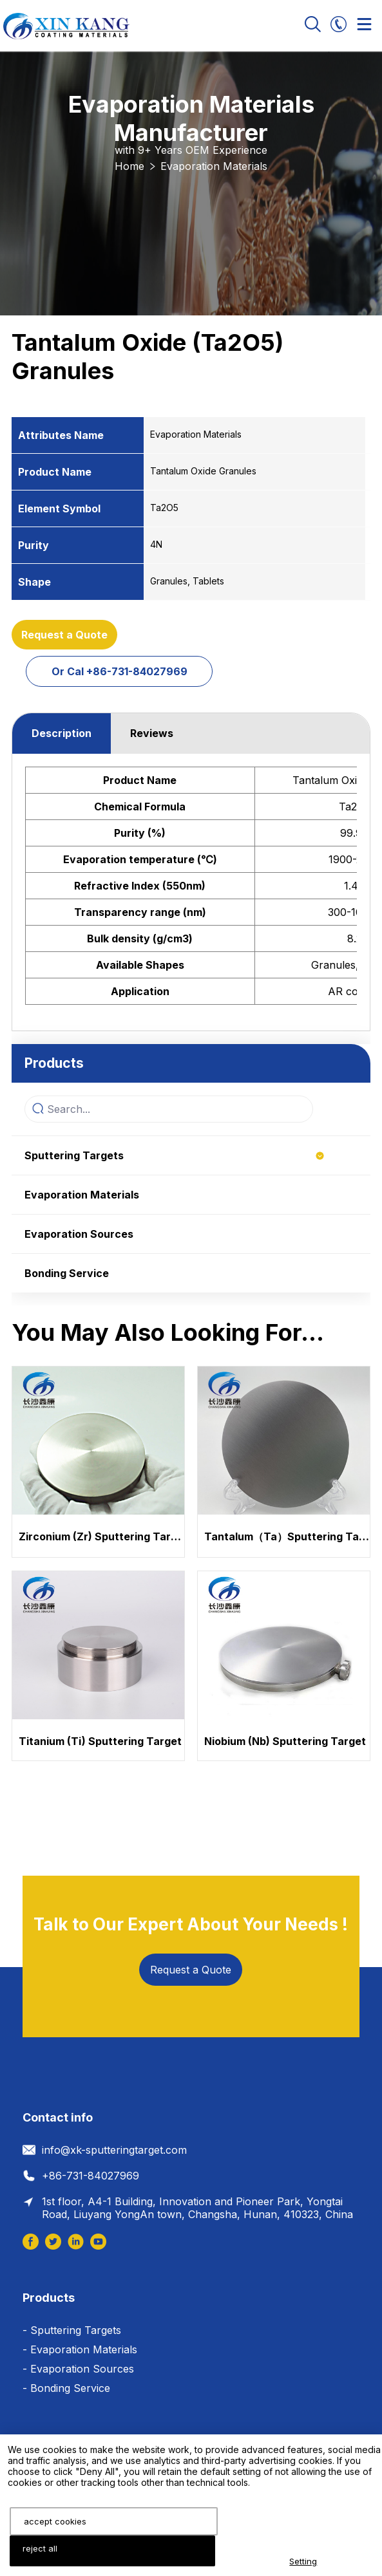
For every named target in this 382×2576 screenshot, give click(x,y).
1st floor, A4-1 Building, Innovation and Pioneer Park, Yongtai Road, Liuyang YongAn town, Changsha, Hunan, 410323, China (197, 2208)
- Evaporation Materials (80, 2349)
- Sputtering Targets (72, 2330)
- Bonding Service (66, 2388)
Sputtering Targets (74, 1155)
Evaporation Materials (213, 166)
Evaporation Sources (78, 1233)
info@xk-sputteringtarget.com (114, 2149)
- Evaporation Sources (78, 2368)
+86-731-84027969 (90, 2175)
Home (129, 166)
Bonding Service (66, 1273)
